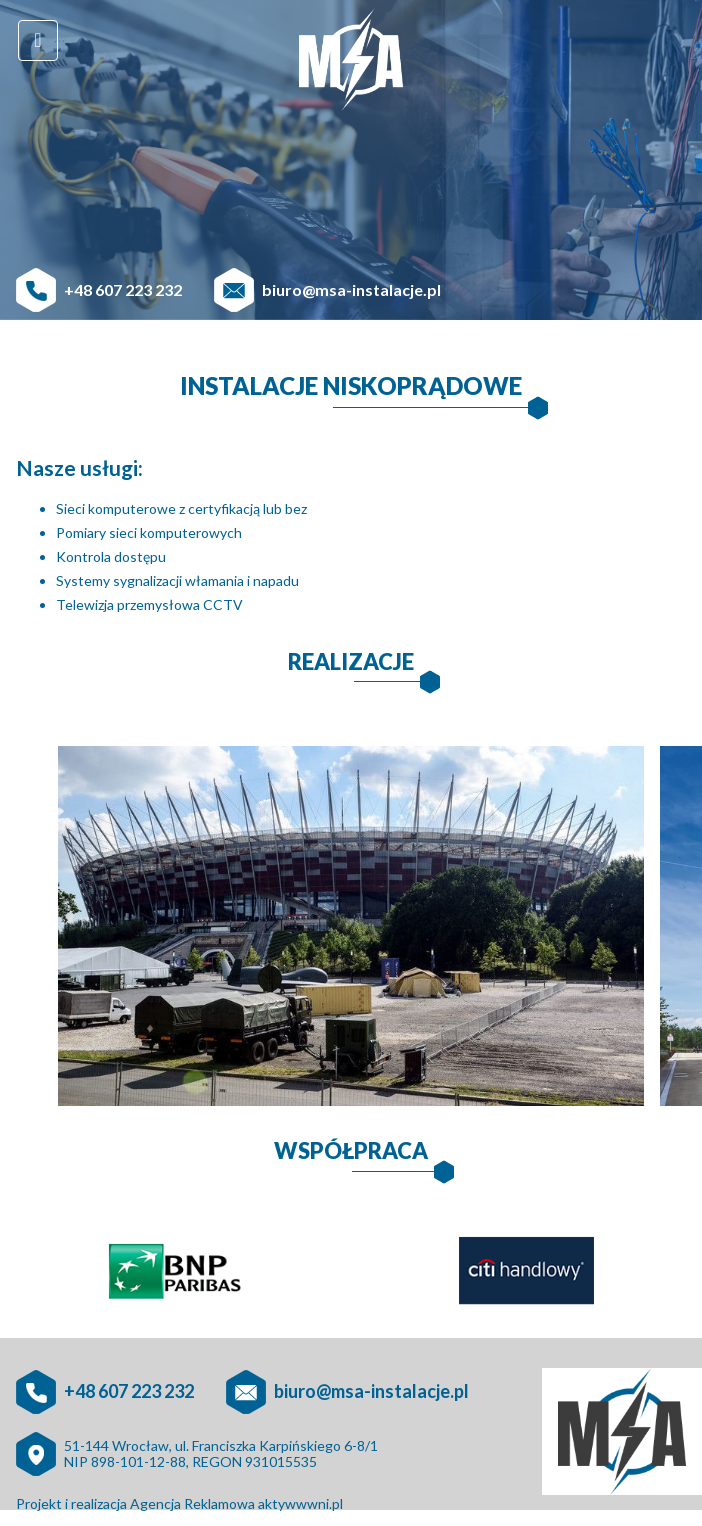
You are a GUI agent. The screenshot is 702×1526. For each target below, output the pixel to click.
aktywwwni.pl (300, 1503)
